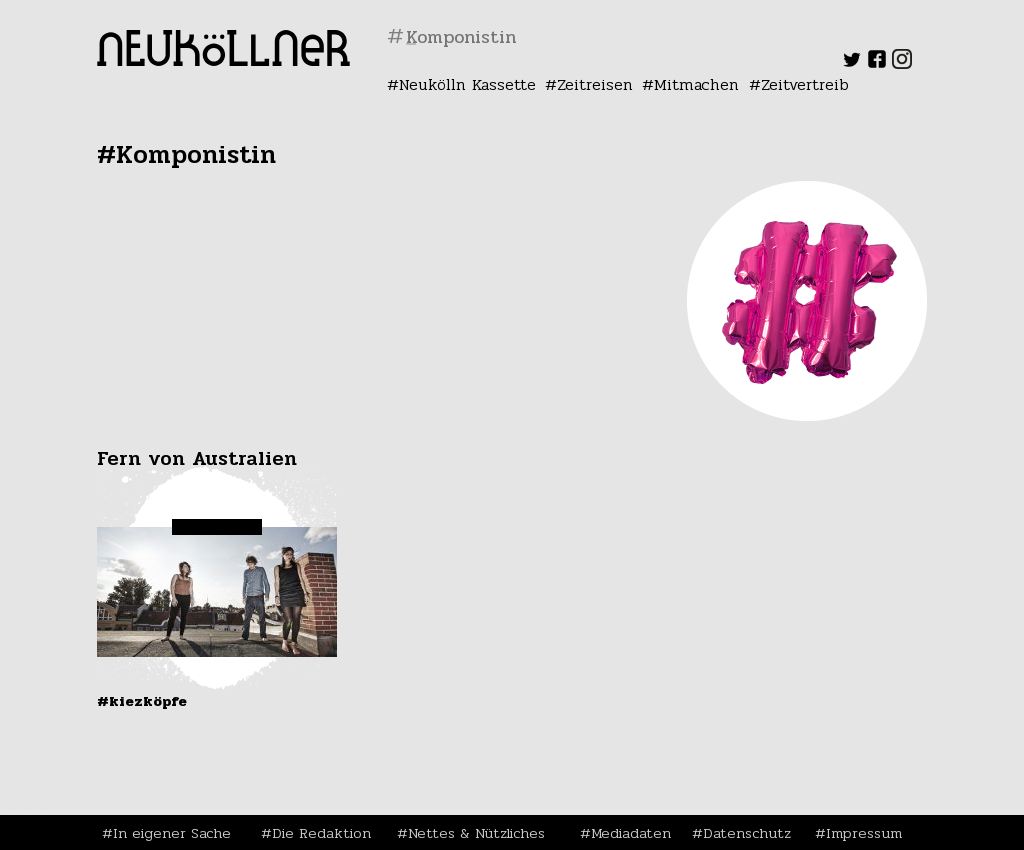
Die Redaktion (321, 833)
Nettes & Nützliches (476, 833)
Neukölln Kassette (467, 84)
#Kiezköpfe (142, 701)
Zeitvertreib (805, 84)
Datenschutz (747, 833)
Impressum (864, 833)
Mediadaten (631, 833)
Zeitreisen (595, 84)
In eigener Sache (172, 833)
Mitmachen (696, 84)
